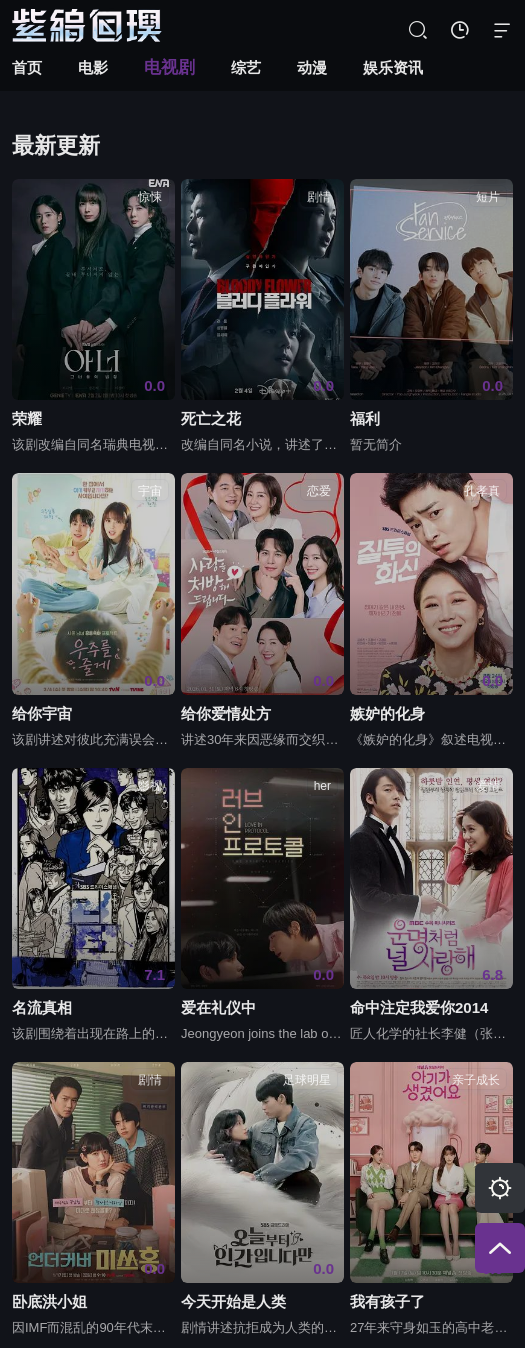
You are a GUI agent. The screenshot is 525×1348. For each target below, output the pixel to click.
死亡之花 (211, 419)
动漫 (312, 67)
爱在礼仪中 (218, 1007)
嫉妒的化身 (387, 713)
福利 (365, 419)
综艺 (246, 67)
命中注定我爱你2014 (419, 1007)
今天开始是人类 (233, 1302)
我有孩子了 (387, 1302)
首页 (27, 67)
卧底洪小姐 (49, 1302)
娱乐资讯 (393, 67)
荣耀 (27, 419)
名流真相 (42, 1007)
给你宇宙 (42, 713)
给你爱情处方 (226, 713)
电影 (93, 67)
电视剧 (169, 67)
